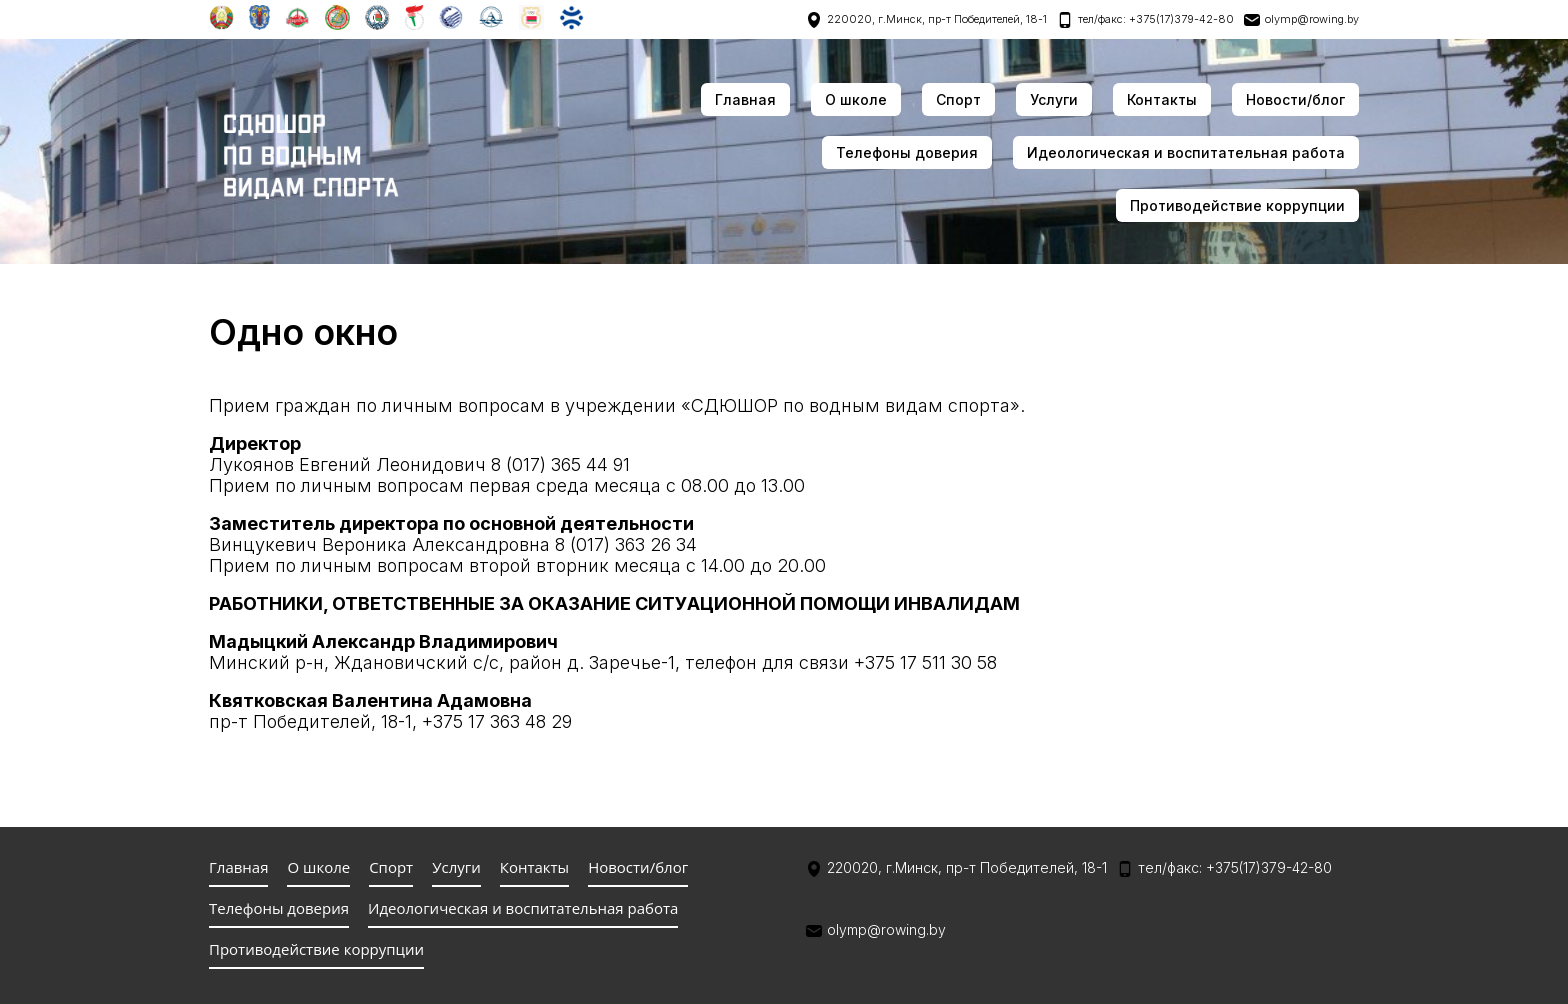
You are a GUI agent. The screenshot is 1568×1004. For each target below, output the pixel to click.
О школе (856, 99)
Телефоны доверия (907, 152)
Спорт (958, 99)
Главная (745, 99)
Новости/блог (1295, 99)
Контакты (1162, 99)
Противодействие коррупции (1237, 205)
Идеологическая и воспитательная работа (1186, 152)
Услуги (1054, 99)
